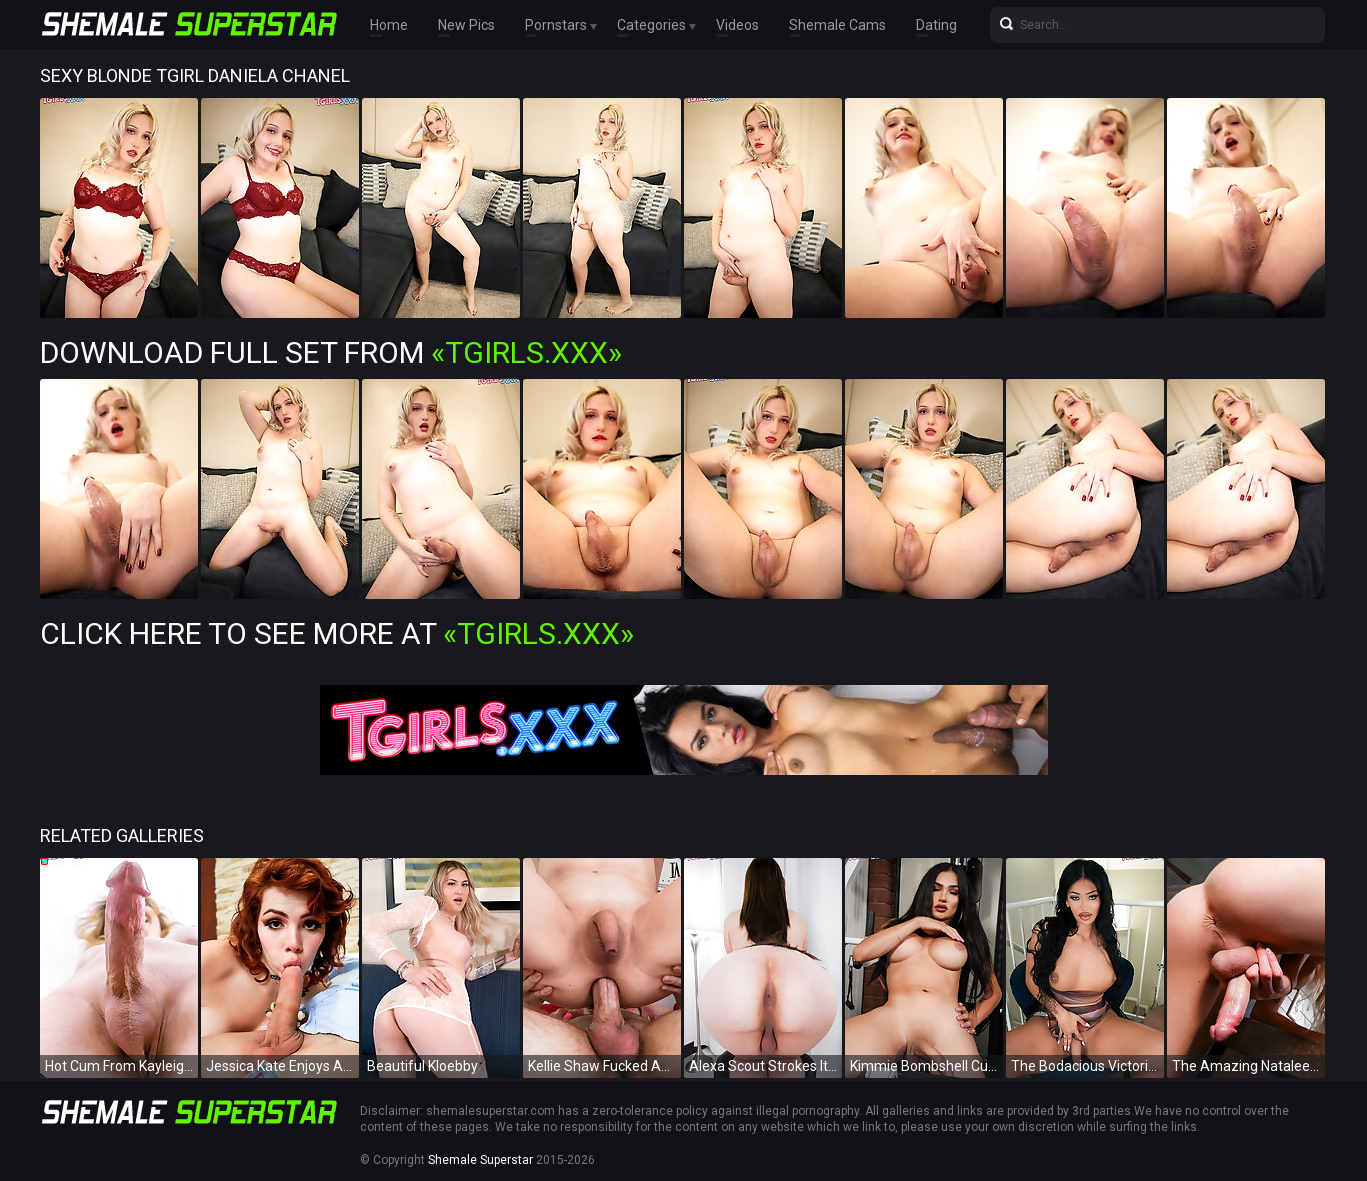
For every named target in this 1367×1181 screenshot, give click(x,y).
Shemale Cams (837, 25)
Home (389, 25)
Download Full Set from (331, 352)
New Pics (466, 25)
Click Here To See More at (337, 633)
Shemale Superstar (480, 1160)
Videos (737, 25)
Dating (936, 25)
